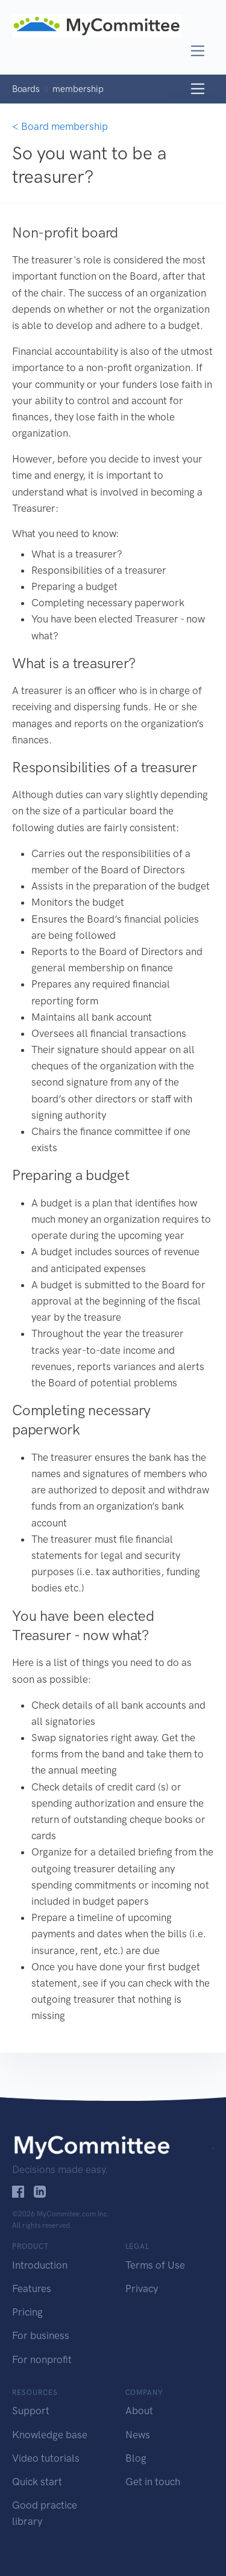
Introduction (39, 2265)
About (139, 2411)
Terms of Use (155, 2265)
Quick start (37, 2482)
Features (31, 2288)
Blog (135, 2458)
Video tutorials (46, 2458)
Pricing (27, 2312)
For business (40, 2335)
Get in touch (152, 2482)
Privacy (141, 2288)
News (137, 2435)
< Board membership (60, 126)
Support (30, 2411)
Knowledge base (49, 2435)
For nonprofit (42, 2359)
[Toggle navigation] (198, 51)
